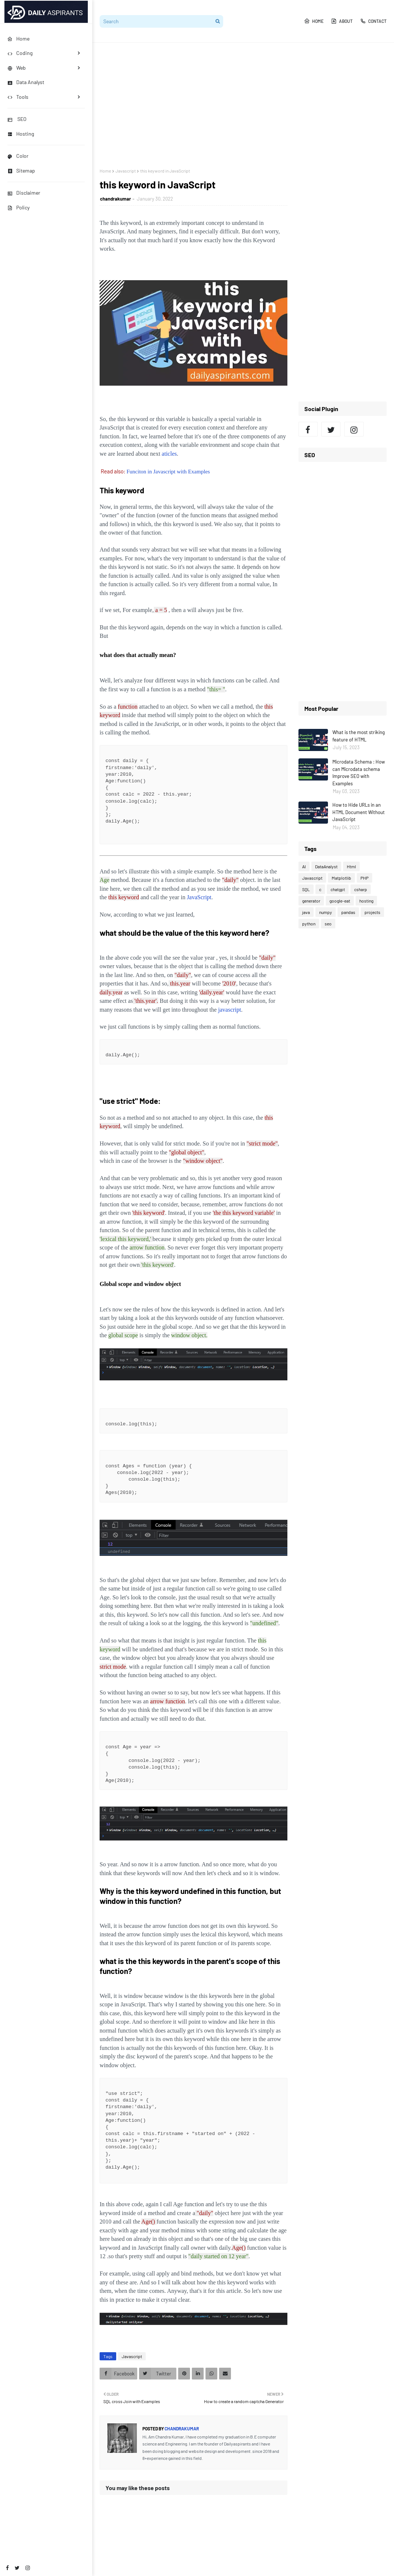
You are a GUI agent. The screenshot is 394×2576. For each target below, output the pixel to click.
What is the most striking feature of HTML (358, 736)
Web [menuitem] (16, 68)
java (306, 912)
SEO (17, 119)
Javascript (125, 170)
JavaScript (199, 897)
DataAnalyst (326, 866)
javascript (229, 1010)
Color (17, 156)
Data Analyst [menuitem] (25, 82)
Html (351, 866)
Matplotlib (341, 877)
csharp (360, 889)
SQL (306, 889)
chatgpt (338, 889)
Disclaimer (23, 193)
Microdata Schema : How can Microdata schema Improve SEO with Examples (358, 772)
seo (328, 923)
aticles (169, 454)
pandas (348, 912)
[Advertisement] (243, 105)
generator (311, 900)
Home (314, 21)
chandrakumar (115, 199)
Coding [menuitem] (19, 53)
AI (304, 866)
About (342, 21)
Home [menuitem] (18, 38)
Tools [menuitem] (17, 97)
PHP (364, 877)
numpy (325, 912)
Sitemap (21, 170)
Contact (373, 21)
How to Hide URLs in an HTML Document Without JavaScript (358, 812)
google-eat (339, 900)
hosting (366, 900)
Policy (18, 207)
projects (372, 912)
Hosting (20, 134)
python (308, 923)
